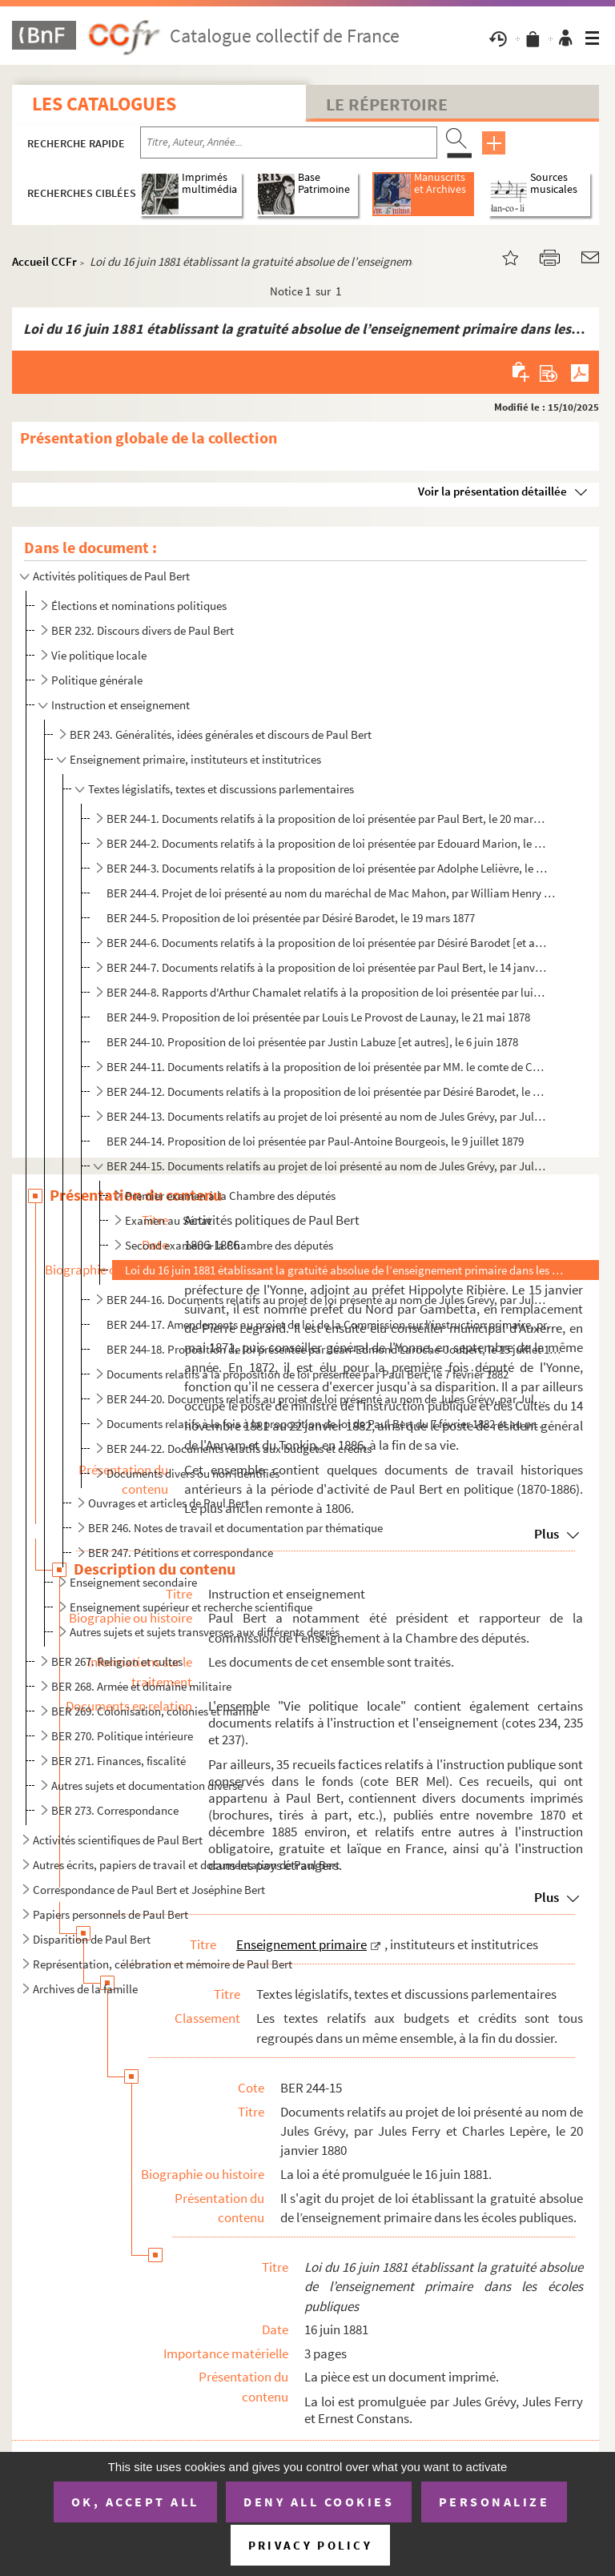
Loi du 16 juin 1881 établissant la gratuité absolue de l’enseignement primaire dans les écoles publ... (344, 1270)
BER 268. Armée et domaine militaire (141, 1686)
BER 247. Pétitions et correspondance (180, 1552)
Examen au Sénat (168, 1220)
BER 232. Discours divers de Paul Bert (142, 630)
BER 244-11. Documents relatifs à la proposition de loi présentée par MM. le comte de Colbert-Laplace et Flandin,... (328, 1066)
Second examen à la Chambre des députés (229, 1245)
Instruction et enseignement (120, 704)
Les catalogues (104, 103)
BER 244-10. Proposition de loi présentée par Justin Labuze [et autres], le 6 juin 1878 (312, 1041)
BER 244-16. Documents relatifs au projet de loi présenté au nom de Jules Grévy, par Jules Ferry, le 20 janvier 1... (328, 1299)
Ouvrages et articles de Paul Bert (168, 1503)
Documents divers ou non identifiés (193, 1473)
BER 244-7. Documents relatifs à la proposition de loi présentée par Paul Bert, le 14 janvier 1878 (328, 967)
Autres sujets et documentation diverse (147, 1785)
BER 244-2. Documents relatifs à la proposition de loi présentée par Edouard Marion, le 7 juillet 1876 (328, 843)
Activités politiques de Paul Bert (111, 576)
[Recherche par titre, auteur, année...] (288, 142)
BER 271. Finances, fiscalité (118, 1760)
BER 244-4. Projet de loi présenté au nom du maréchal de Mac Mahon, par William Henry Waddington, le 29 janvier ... (334, 893)
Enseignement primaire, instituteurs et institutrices (195, 759)
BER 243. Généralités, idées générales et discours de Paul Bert (221, 734)
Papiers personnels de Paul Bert (110, 1914)
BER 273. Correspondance (115, 1810)
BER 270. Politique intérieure (122, 1735)
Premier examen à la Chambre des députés (230, 1195)
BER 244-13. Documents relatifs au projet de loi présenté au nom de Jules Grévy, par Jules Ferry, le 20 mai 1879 (328, 1116)
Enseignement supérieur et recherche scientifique (191, 1607)
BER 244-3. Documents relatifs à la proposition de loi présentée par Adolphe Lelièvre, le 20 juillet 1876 (328, 868)
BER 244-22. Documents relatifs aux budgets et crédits (239, 1448)
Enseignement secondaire (133, 1582)
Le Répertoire (387, 104)
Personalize (494, 2502)
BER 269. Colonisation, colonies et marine (154, 1711)
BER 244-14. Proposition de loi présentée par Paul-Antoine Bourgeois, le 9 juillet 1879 (315, 1141)
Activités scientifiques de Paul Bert (118, 1840)
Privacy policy (310, 2545)
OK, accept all (135, 2502)
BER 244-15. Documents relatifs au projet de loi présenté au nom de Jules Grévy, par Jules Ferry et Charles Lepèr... (328, 1166)
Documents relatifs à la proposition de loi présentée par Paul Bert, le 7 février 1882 (307, 1374)
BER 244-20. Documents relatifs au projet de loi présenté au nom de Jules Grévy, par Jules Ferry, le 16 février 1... (328, 1398)
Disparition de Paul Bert (92, 1939)
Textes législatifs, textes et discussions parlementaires (221, 788)
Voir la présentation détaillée (492, 491)
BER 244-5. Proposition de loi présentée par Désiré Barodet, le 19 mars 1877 (291, 917)
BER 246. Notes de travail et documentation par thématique (235, 1527)
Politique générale (97, 680)
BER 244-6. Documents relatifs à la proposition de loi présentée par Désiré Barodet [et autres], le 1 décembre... (328, 942)
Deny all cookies (318, 2502)
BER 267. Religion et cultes (117, 1661)
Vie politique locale (99, 655)
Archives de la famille (85, 1988)
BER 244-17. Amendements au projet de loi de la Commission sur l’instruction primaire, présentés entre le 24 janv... (334, 1324)
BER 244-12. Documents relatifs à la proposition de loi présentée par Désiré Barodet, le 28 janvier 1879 (328, 1091)
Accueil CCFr (44, 261)
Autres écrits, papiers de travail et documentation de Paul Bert (186, 1864)
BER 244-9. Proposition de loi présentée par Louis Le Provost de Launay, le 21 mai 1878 (318, 1017)
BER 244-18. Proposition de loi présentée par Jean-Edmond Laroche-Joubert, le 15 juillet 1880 (334, 1349)
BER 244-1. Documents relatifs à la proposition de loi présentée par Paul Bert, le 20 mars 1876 (328, 818)
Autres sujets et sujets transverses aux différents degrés (205, 1631)
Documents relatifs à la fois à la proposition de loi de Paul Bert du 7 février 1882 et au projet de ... (328, 1423)
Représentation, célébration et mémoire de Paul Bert (162, 1964)
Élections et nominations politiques (139, 605)
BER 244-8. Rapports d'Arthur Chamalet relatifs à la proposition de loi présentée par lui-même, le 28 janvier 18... (328, 992)
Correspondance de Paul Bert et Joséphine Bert (149, 1889)
